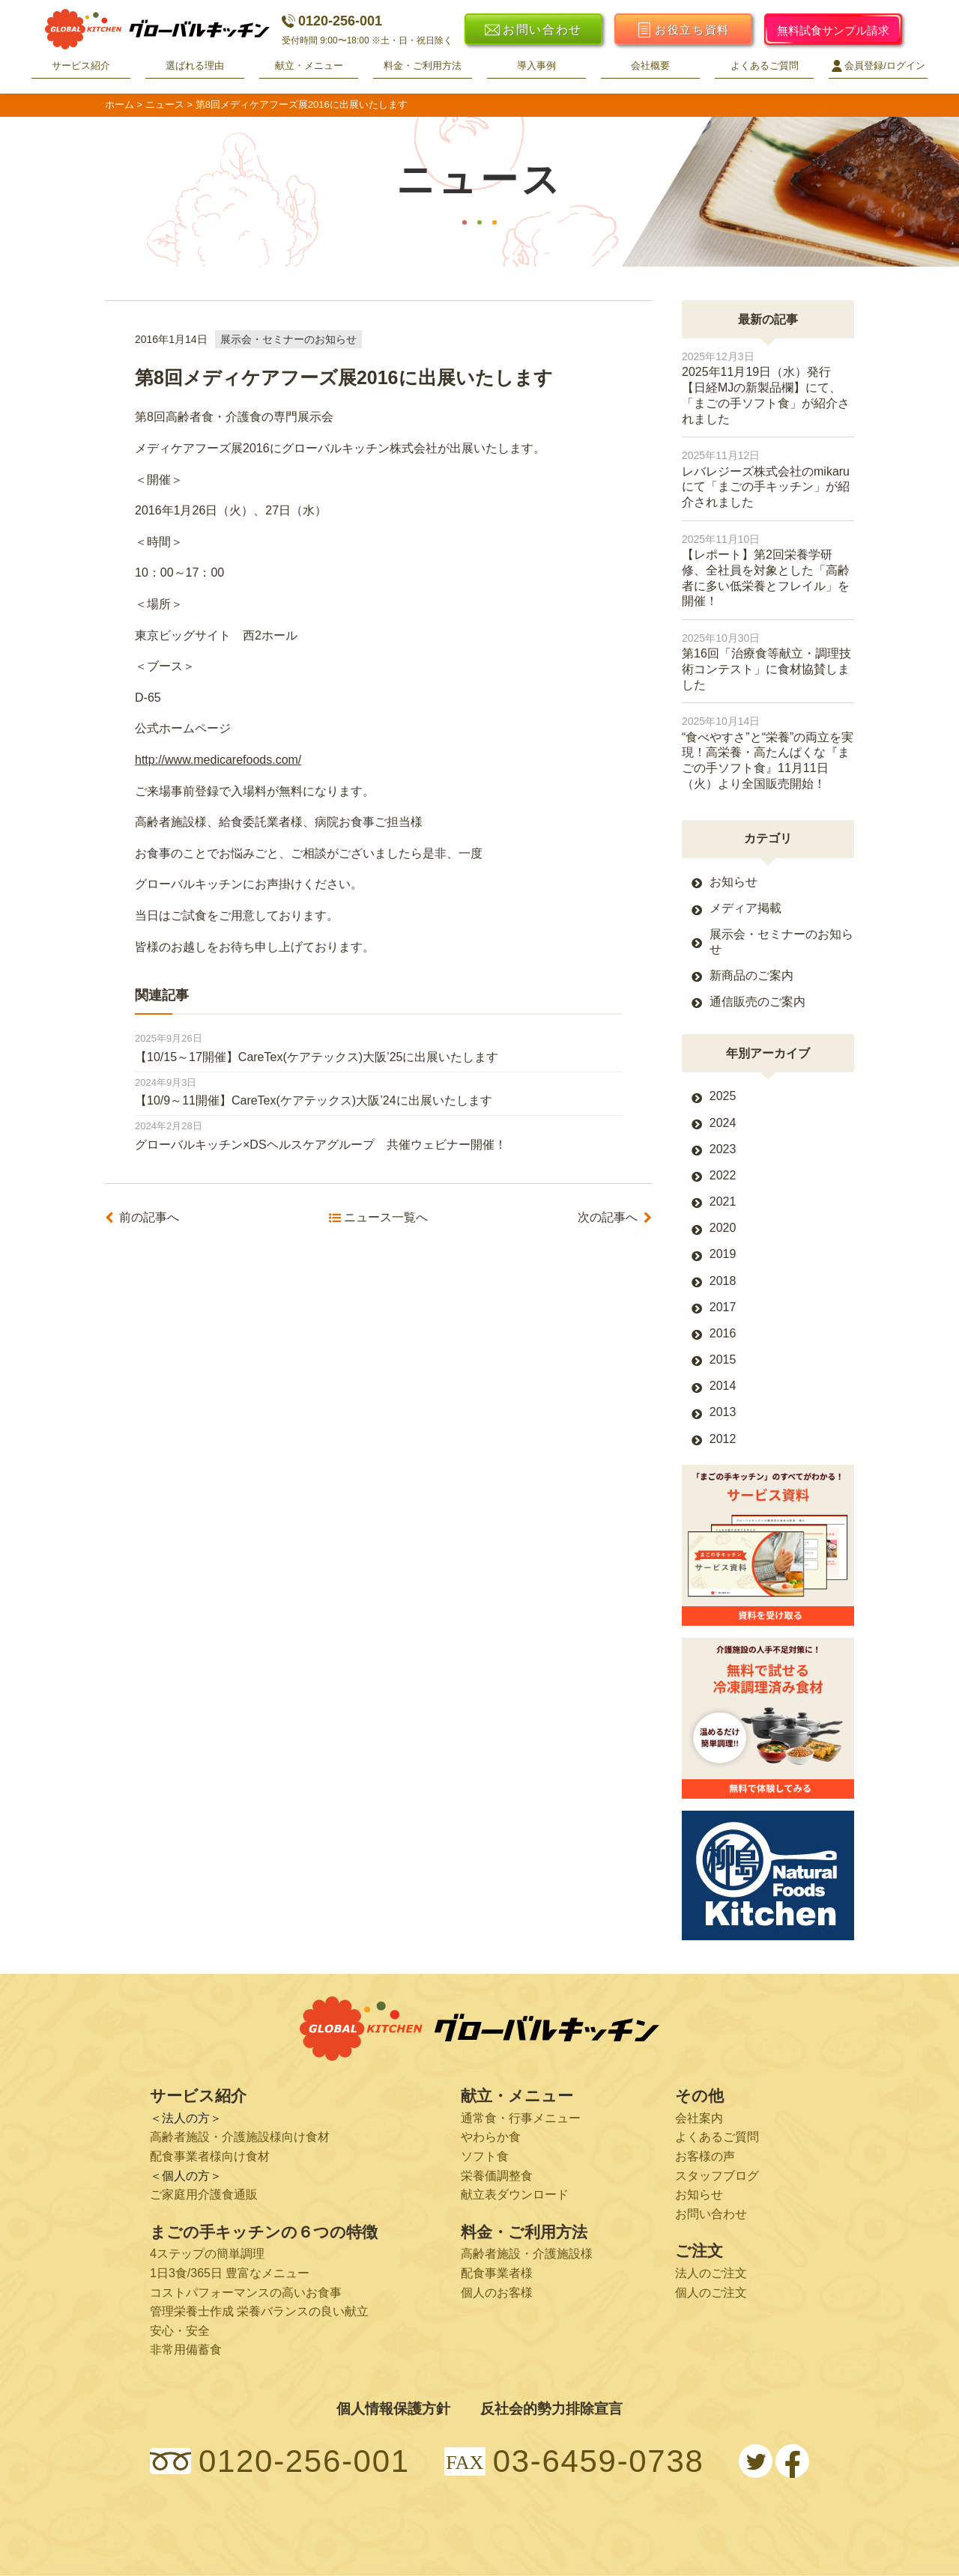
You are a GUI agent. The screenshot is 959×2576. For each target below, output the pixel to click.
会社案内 (699, 2118)
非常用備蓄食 (186, 2349)
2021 (723, 1201)
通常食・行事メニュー (521, 2118)
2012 (723, 1439)
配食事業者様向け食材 (210, 2156)
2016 (723, 1333)
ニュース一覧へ (386, 1218)
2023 (723, 1149)
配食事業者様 (497, 2273)
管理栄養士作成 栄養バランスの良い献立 (259, 2311)
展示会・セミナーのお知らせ (288, 339)
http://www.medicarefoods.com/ (218, 759)
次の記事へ (608, 1218)
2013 (723, 1412)
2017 (723, 1307)
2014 (723, 1385)
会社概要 (650, 65)
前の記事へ (149, 1218)
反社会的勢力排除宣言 (551, 2408)
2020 (723, 1227)
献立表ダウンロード (515, 2194)
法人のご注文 (711, 2273)
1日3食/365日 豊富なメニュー (229, 2273)
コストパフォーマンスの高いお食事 (246, 2292)
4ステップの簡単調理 (207, 2253)
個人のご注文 (711, 2292)
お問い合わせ (711, 2214)
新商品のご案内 (751, 975)
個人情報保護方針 (393, 2408)
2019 (723, 1254)
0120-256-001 (332, 20)
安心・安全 (180, 2330)
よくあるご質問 (764, 65)
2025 (723, 1096)
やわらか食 (491, 2136)
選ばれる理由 (195, 65)
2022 (723, 1175)
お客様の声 (705, 2156)
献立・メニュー (309, 65)
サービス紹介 (81, 65)
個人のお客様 (497, 2292)
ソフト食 (485, 2156)
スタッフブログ (717, 2175)
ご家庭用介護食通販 (204, 2194)
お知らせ (733, 881)
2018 (723, 1281)
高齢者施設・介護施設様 (527, 2253)
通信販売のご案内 (757, 1001)
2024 (723, 1123)
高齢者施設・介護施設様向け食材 (240, 2136)
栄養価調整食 (497, 2175)
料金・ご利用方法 (423, 65)
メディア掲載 (745, 908)
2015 (723, 1359)
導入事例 (536, 65)
